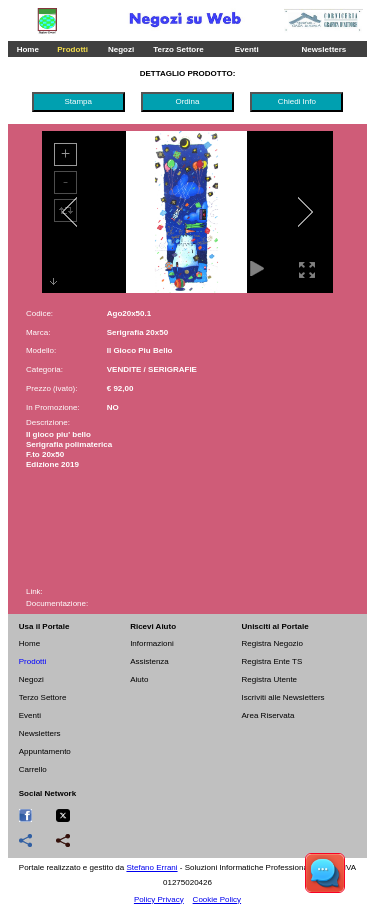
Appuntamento (45, 751)
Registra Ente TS (271, 661)
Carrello (33, 769)
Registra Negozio (271, 643)
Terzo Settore (178, 49)
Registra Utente (269, 679)
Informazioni (152, 643)
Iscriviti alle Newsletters (282, 697)
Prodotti (72, 49)
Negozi (121, 49)
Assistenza (149, 661)
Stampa (78, 101)
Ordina (187, 101)
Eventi (247, 49)
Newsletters (323, 49)
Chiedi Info (297, 101)
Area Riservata (267, 715)
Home (28, 49)
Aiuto (139, 679)
